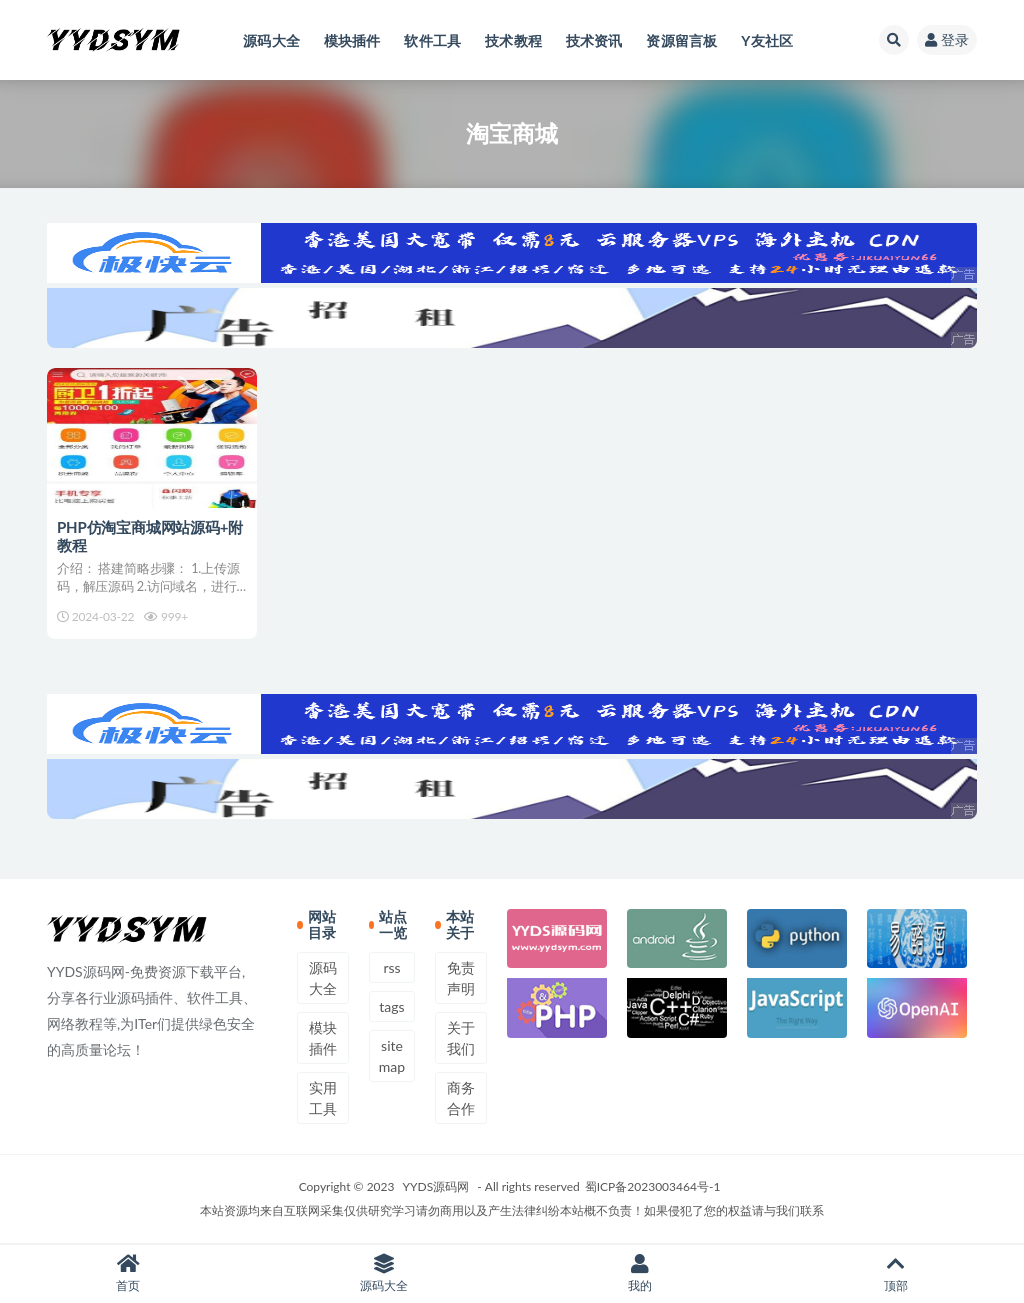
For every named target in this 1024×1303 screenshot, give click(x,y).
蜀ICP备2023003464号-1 (653, 1186)
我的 (640, 1273)
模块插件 (323, 1038)
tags (391, 1006)
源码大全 (323, 978)
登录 (947, 39)
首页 (128, 1273)
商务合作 (461, 1098)
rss (391, 967)
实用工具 (323, 1098)
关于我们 (461, 1038)
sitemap (392, 1056)
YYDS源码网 (436, 1186)
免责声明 (461, 978)
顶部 (896, 1273)
